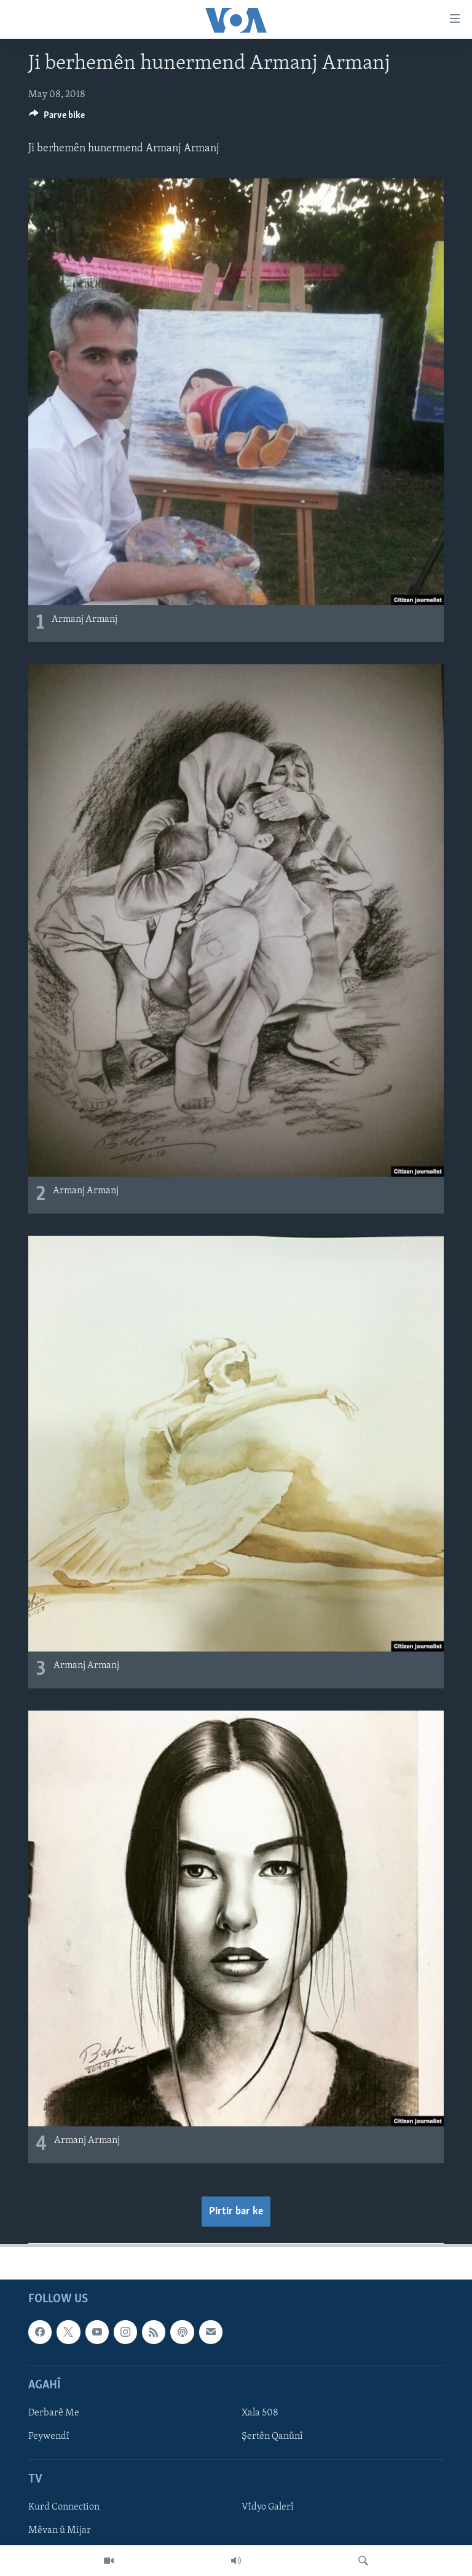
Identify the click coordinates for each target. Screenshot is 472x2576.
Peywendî (48, 2436)
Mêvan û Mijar (59, 2531)
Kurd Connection (64, 2508)
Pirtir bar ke (236, 2211)
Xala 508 (260, 2413)
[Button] (57, 118)
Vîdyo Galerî (268, 2508)
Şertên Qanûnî (272, 2436)
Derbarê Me (53, 2413)
